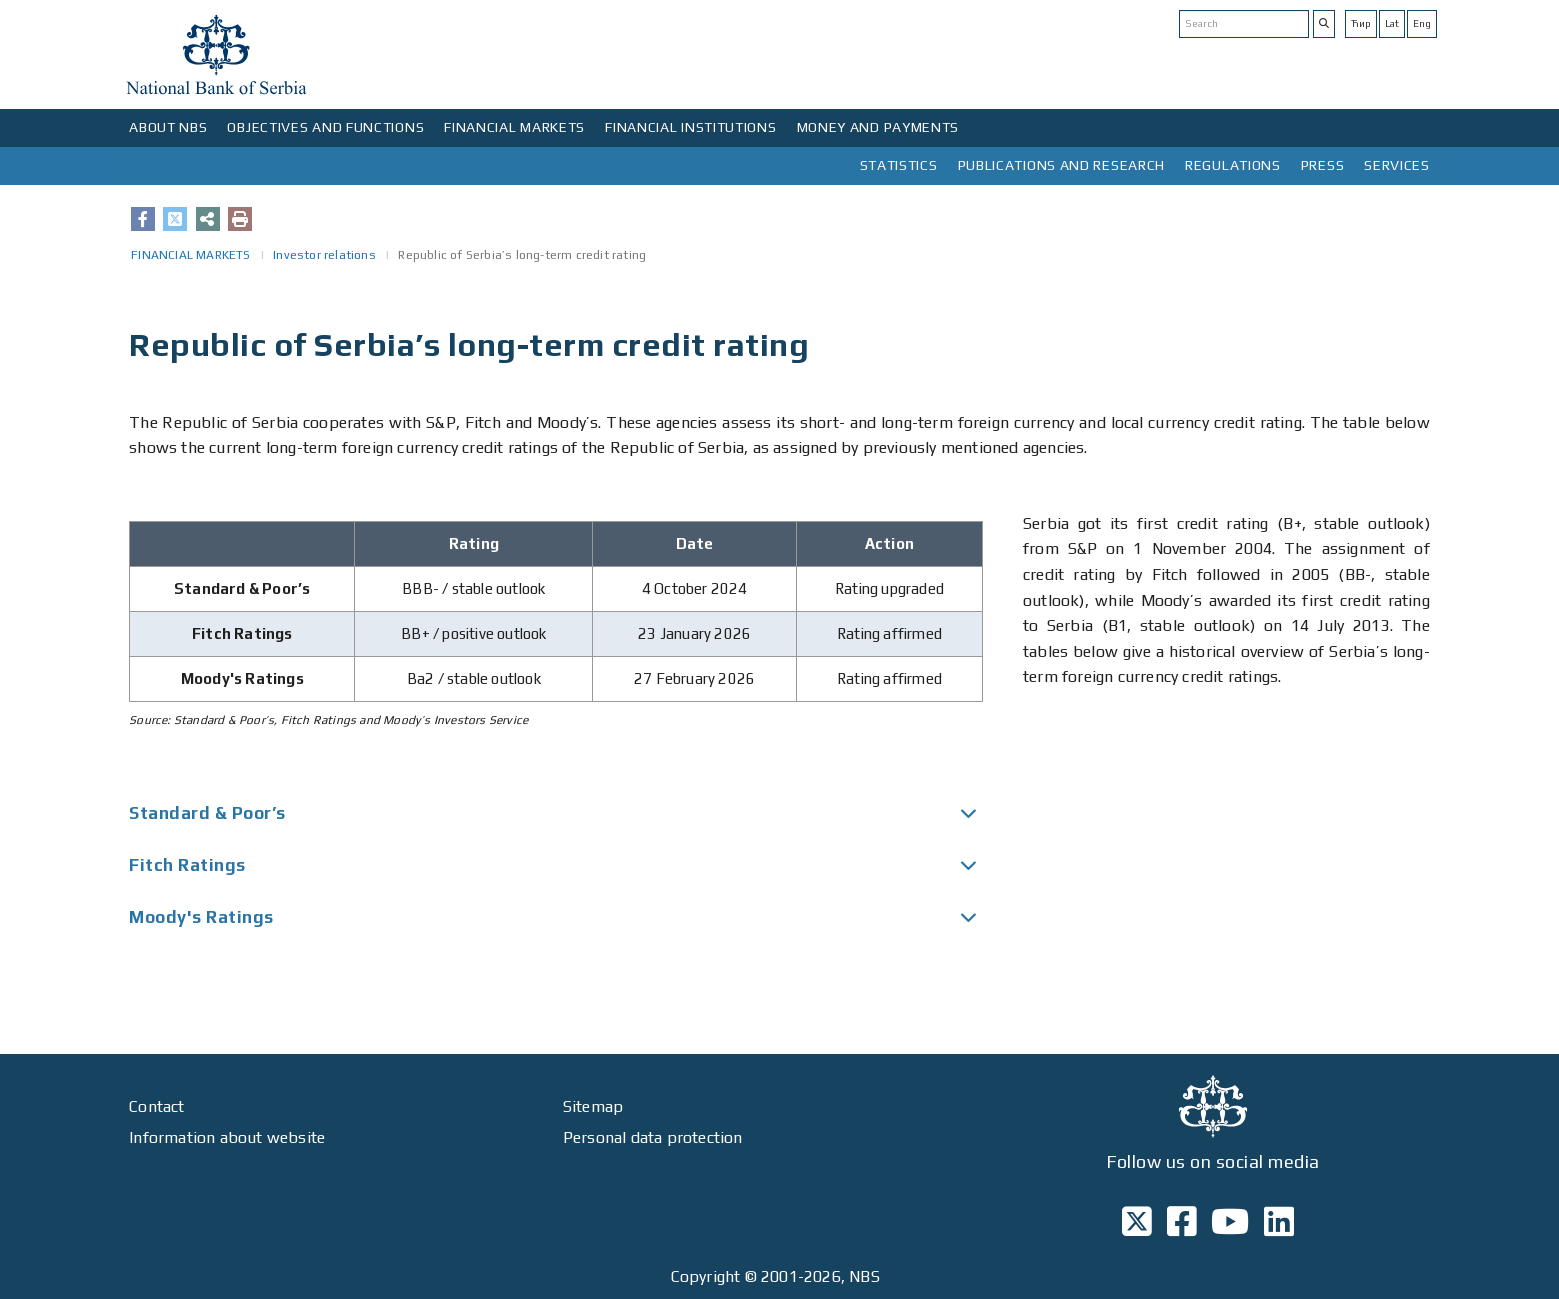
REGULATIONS (1233, 165)
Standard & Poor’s (207, 813)
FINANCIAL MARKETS (514, 127)
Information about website (227, 1137)
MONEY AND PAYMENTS (878, 127)
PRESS (1323, 165)
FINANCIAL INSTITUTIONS (690, 127)
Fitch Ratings (187, 865)
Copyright (706, 1276)
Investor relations (324, 255)
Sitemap (593, 1106)
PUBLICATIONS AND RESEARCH (1062, 165)
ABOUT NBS (168, 127)
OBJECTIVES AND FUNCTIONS (325, 127)
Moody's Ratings (201, 917)
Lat (1392, 23)
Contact (156, 1106)
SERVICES (1397, 165)
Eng (1422, 23)
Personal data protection (653, 1137)
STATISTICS (899, 165)
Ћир (1361, 23)
